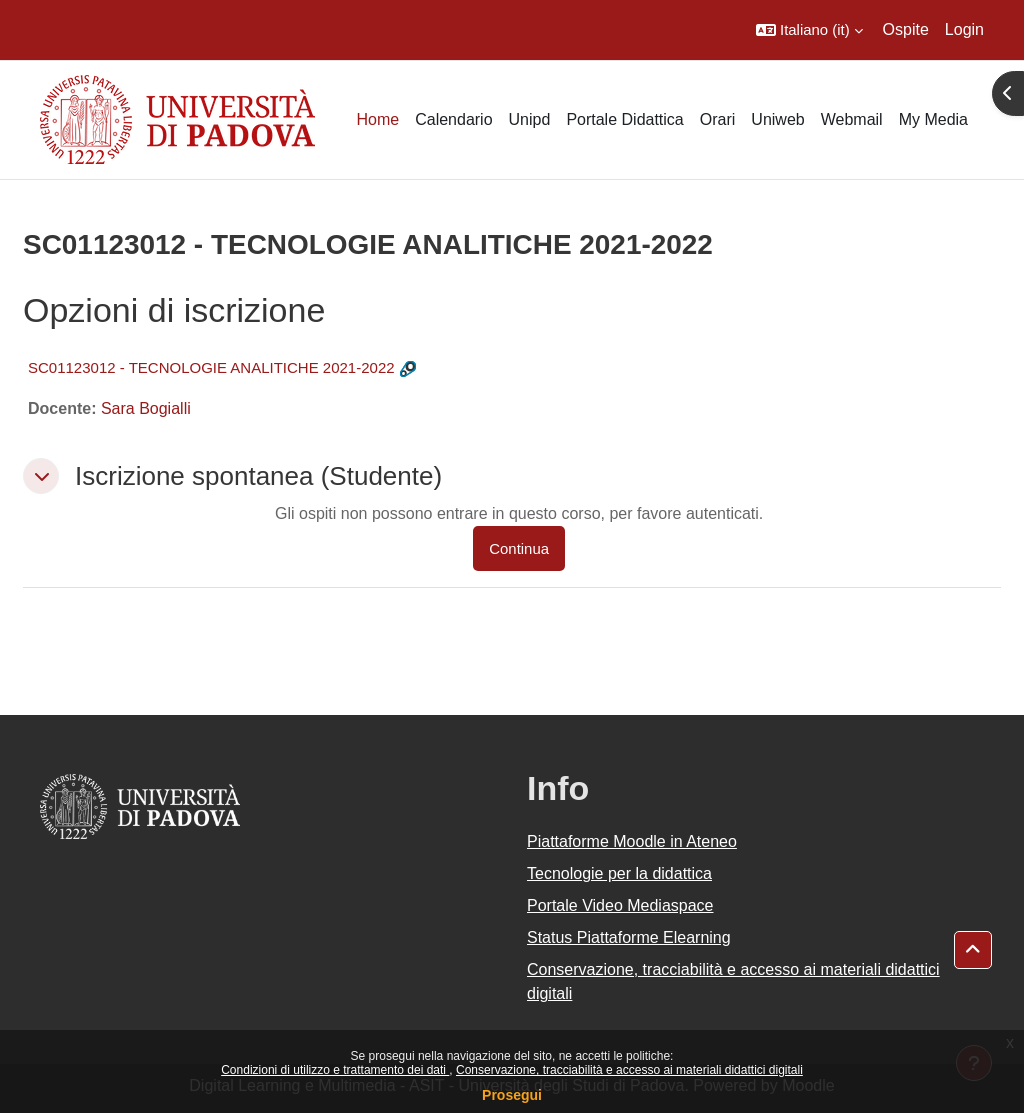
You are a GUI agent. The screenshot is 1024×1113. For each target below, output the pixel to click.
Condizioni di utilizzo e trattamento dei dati (335, 1070)
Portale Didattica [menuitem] (624, 119)
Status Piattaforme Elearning (629, 937)
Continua (519, 548)
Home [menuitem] (377, 119)
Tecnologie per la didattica (619, 873)
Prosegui (512, 1095)
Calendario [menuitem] (453, 119)
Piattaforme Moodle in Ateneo (632, 841)
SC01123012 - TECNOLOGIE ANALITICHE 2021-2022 (211, 367)
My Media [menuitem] (933, 119)
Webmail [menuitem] (852, 119)
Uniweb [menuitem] (777, 119)
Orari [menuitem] (718, 119)
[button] (809, 30)
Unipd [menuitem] (530, 119)
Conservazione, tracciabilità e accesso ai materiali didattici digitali (629, 1070)
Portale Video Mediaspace (620, 905)
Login (964, 29)
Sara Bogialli (146, 408)
